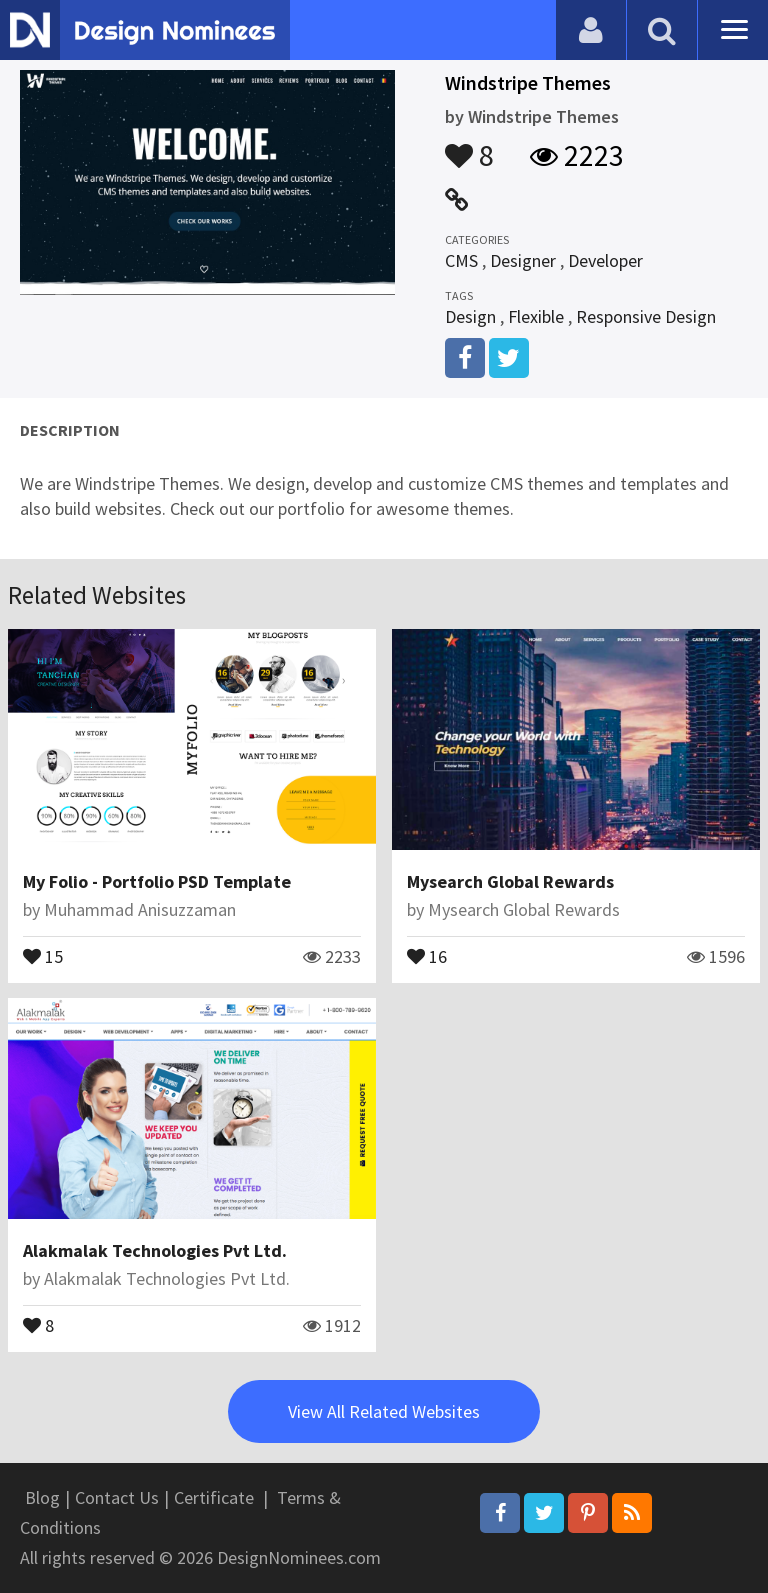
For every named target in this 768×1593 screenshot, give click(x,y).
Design (470, 316)
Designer (523, 260)
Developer (605, 260)
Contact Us (117, 1497)
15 (43, 955)
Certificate (214, 1497)
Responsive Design (646, 316)
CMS (461, 260)
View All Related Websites (384, 1411)
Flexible (536, 316)
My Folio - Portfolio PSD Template (157, 881)
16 (427, 955)
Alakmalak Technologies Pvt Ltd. (155, 1250)
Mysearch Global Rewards (510, 881)
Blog (42, 1497)
